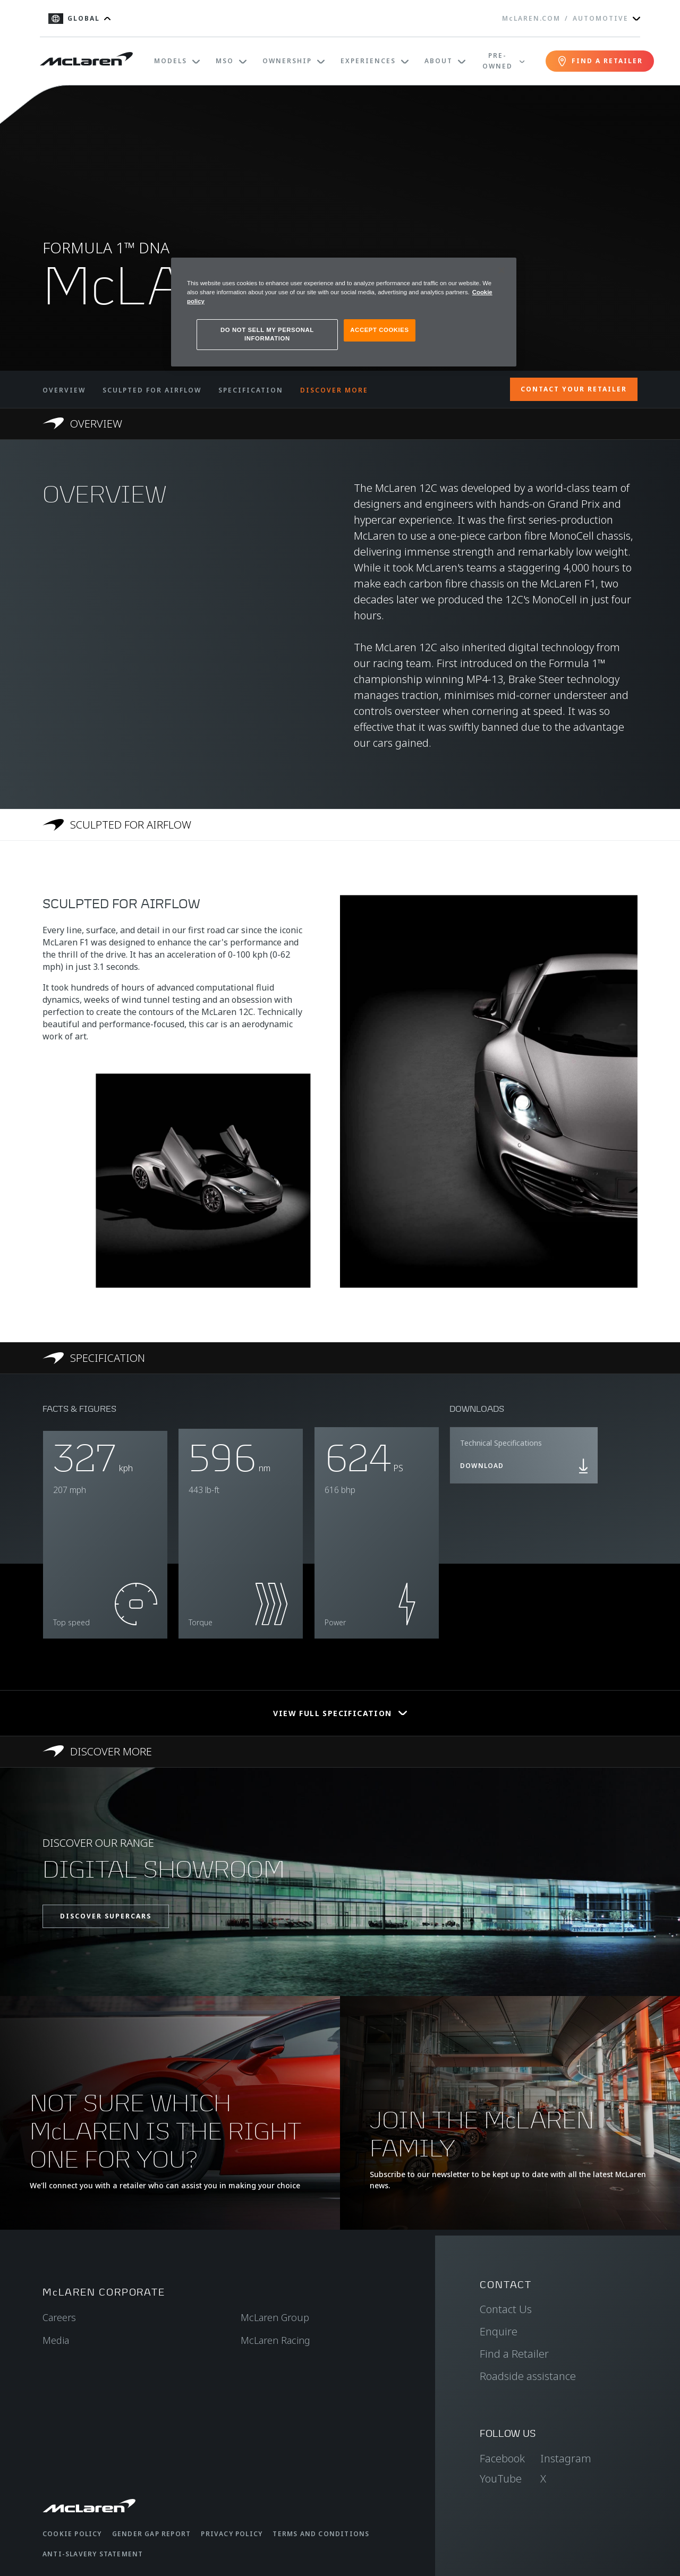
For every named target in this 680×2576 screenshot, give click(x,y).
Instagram (565, 2458)
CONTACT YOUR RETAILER (574, 389)
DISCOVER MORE (334, 390)
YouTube (501, 2478)
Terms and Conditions (321, 2533)
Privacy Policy (231, 2533)
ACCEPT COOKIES (379, 330)
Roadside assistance (528, 2376)
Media (55, 2340)
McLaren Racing (275, 2340)
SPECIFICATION (250, 390)
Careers (59, 2317)
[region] (343, 312)
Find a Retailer (514, 2354)
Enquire (498, 2331)
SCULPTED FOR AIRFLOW (152, 390)
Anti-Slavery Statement (92, 2553)
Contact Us (506, 2309)
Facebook (502, 2458)
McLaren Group (275, 2317)
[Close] (501, 270)
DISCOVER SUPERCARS (105, 1916)
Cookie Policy (72, 2533)
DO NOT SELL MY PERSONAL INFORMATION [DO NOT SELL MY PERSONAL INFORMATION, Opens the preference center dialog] (267, 334)
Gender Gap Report (151, 2533)
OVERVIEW (64, 390)
